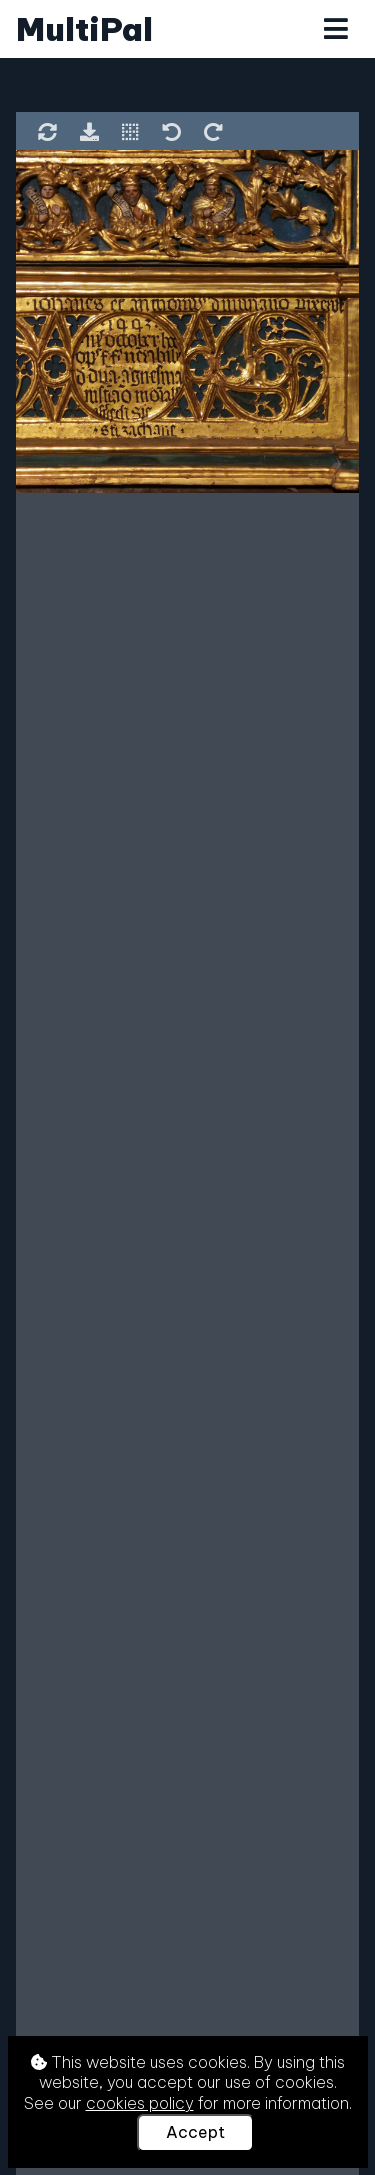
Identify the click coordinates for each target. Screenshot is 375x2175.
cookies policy (140, 2103)
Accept (195, 2132)
